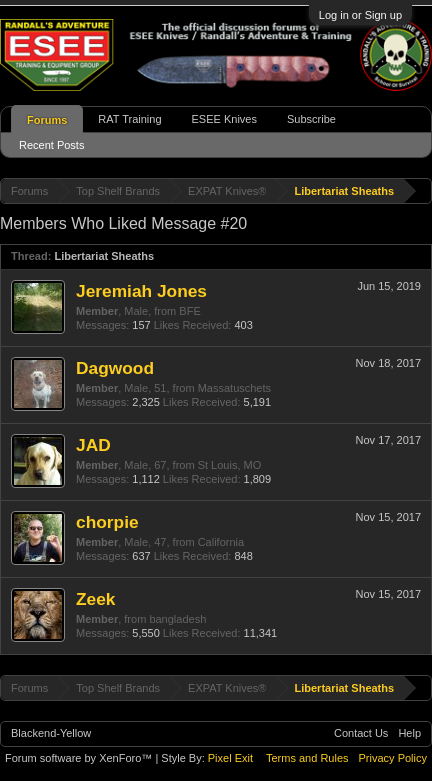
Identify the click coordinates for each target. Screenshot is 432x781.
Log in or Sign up (360, 15)
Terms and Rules (307, 758)
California (221, 542)
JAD (93, 445)
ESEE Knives (224, 119)
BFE (189, 311)
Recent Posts (51, 145)
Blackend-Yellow (51, 733)
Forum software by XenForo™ (80, 758)
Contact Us (361, 733)
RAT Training (129, 119)
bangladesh (177, 619)
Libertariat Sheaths (104, 256)
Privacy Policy (393, 758)
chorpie (107, 522)
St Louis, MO (230, 465)
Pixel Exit (230, 758)
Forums (47, 120)
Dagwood (115, 368)
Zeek (96, 599)
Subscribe (311, 119)
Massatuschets (234, 388)
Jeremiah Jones (141, 291)
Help (409, 733)
